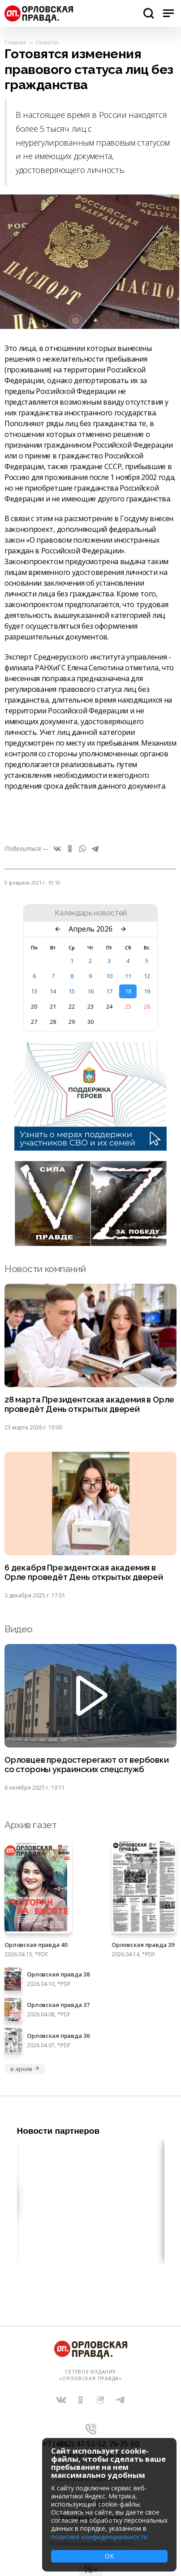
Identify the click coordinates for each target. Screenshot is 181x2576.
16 (90, 991)
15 (72, 991)
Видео (18, 1629)
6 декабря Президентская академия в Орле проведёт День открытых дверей (83, 1572)
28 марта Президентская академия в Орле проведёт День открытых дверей (89, 1404)
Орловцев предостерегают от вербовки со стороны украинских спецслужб (86, 1765)
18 (128, 991)
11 (128, 976)
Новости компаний (45, 1268)
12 (147, 976)
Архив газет (30, 1824)
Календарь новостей (91, 913)
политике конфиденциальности (99, 2537)
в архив (25, 2069)
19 (147, 991)
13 (34, 991)
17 (109, 991)
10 (109, 976)
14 (53, 991)
